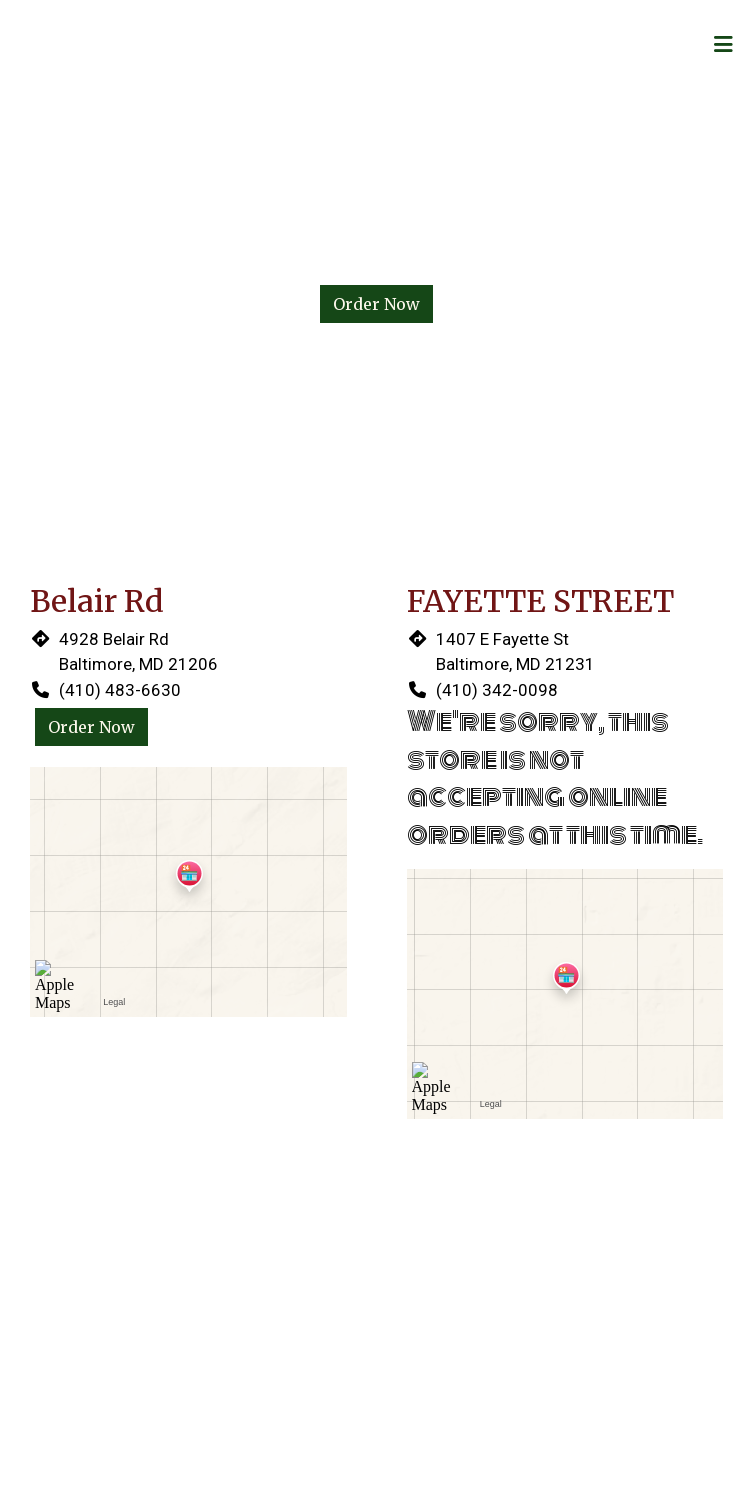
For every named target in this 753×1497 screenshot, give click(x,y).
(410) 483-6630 (120, 690)
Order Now (376, 304)
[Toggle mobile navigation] (723, 45)
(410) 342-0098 (497, 690)
